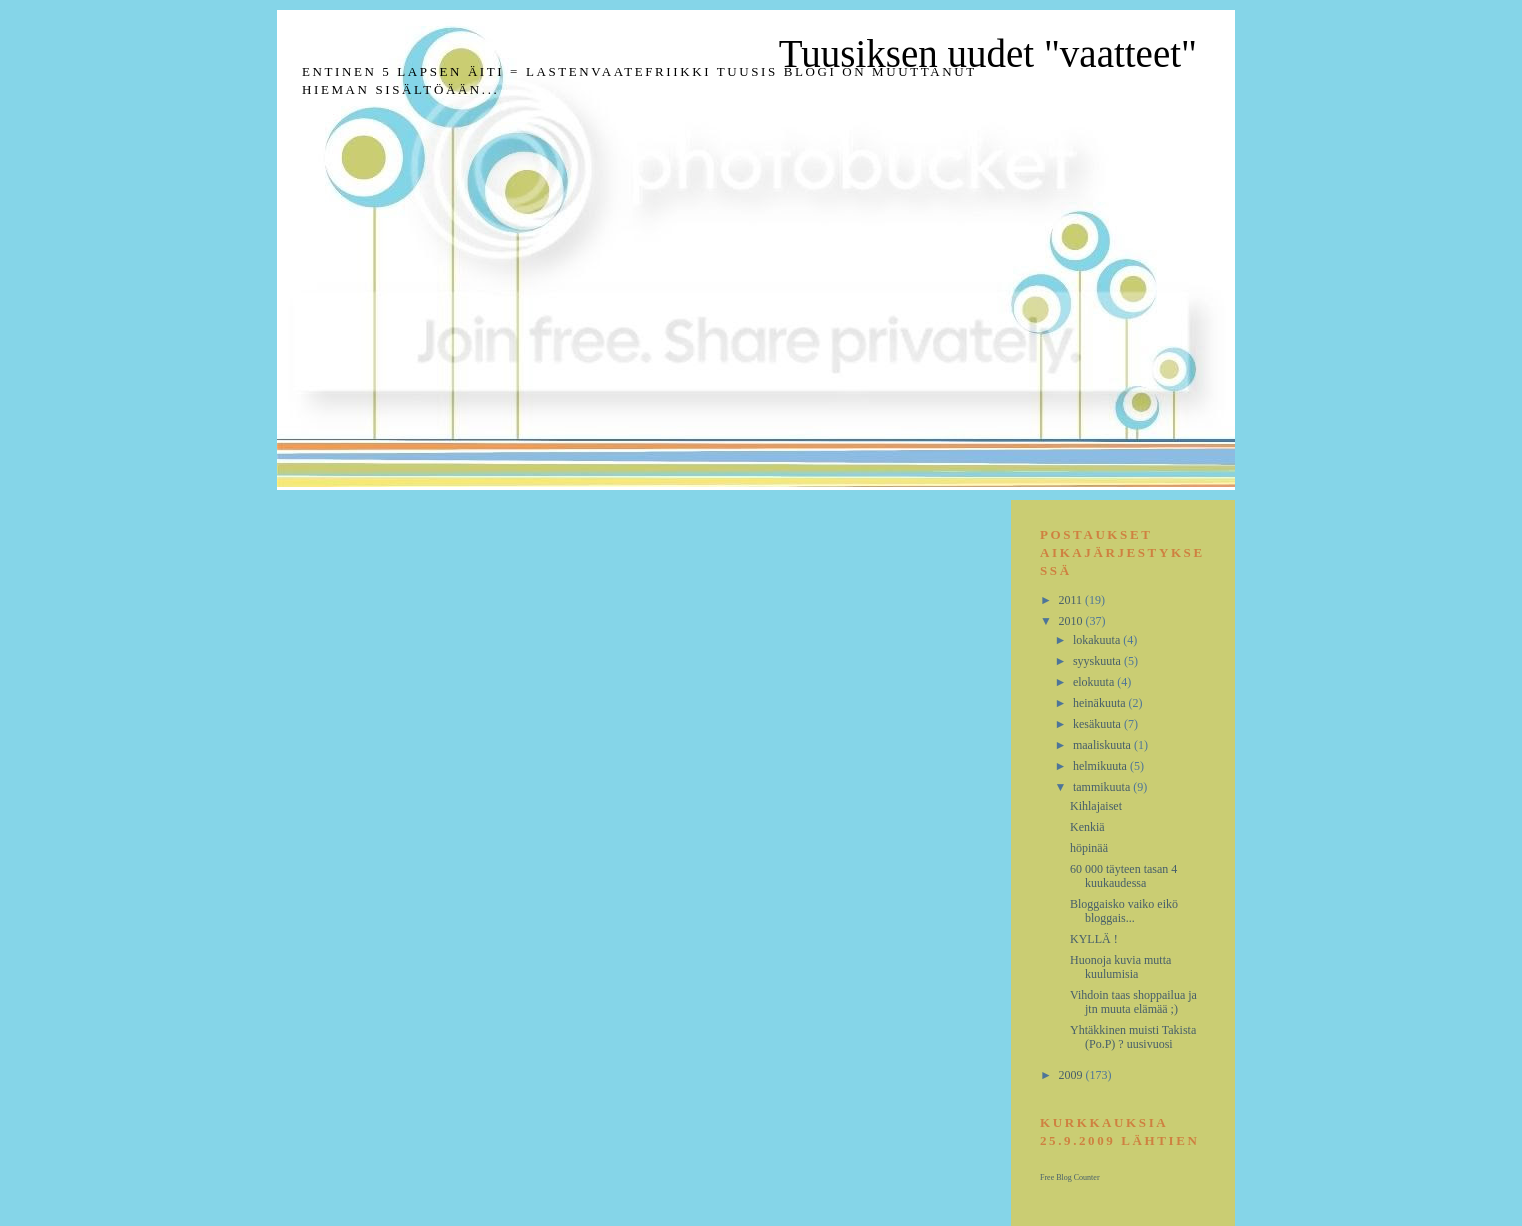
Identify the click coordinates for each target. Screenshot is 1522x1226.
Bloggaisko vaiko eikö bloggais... (1124, 911)
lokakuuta (1098, 640)
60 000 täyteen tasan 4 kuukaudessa (1123, 876)
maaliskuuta (1103, 745)
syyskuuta (1098, 661)
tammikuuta (1103, 787)
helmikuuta (1101, 766)
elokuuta (1095, 682)
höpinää (1089, 848)
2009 (1072, 1075)
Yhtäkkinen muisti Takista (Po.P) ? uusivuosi (1133, 1037)
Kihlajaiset (1096, 806)
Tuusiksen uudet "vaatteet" (988, 53)
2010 (1072, 621)
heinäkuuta (1101, 703)
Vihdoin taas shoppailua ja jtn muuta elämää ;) (1133, 1002)
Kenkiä (1087, 827)
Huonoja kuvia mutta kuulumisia (1120, 967)
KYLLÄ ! (1094, 939)
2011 (1072, 600)
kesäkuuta (1098, 724)
